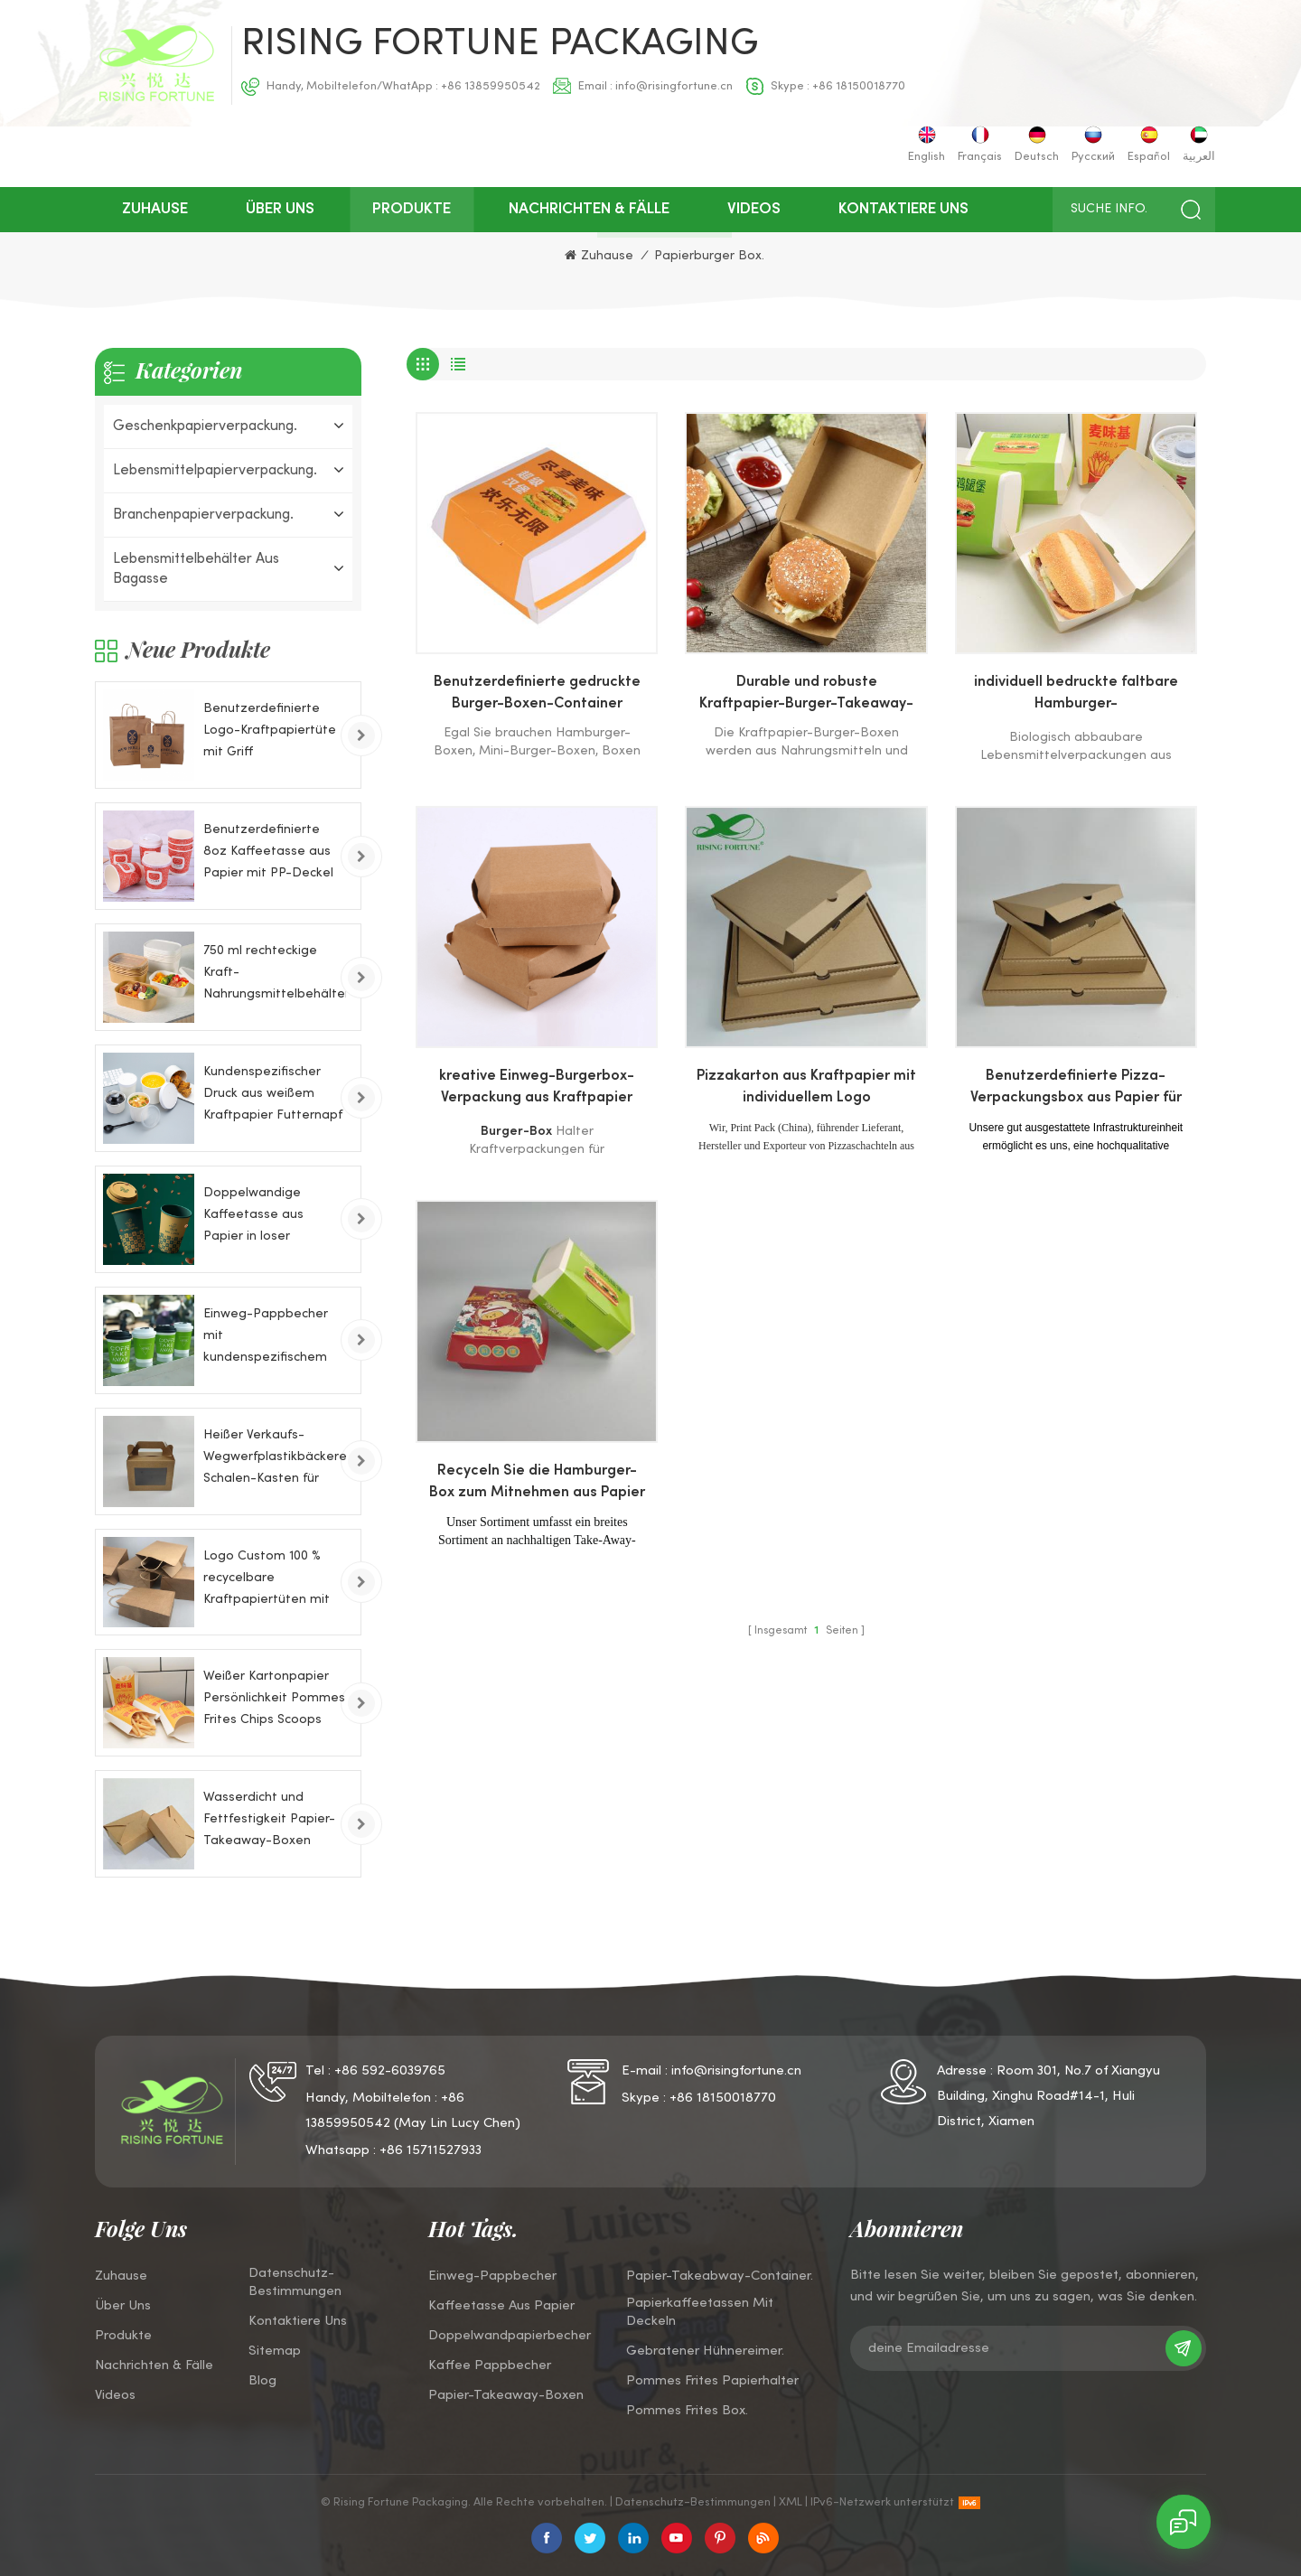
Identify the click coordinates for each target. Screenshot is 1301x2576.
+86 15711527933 (430, 2150)
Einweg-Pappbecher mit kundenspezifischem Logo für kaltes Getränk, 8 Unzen (265, 1338)
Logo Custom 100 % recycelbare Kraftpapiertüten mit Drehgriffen (266, 1580)
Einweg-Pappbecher (492, 2276)
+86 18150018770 (858, 86)
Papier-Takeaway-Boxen (506, 2395)
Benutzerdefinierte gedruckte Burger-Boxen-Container (537, 693)
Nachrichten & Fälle (589, 209)
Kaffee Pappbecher (489, 2365)
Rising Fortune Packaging (499, 45)
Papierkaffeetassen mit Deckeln (699, 2312)
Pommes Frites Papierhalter (712, 2381)
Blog (262, 2381)
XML (790, 2502)
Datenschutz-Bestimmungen (295, 2282)
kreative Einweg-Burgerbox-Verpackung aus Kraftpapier (536, 1087)
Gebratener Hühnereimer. (705, 2351)
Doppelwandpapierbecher (509, 2335)
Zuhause (155, 209)
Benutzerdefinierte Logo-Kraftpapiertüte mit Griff (269, 730)
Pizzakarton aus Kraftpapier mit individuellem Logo (806, 1087)
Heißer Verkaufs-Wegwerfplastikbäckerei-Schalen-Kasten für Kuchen (274, 1459)
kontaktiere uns (903, 209)
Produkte (411, 209)
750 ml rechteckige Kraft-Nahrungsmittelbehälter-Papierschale (274, 975)
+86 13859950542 (490, 86)
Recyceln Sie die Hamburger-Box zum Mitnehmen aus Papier (537, 1482)
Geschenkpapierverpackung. (205, 426)
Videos (754, 209)
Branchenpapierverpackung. (203, 515)
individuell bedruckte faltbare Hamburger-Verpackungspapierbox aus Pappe (1076, 696)
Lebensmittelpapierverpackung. (215, 471)
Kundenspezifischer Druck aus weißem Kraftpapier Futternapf (272, 1093)
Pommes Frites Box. (687, 2410)
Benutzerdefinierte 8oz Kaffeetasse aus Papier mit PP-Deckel (268, 851)
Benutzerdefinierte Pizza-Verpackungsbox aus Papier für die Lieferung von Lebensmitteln (1075, 1090)
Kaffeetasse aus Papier (501, 2306)
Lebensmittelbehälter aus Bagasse (196, 569)
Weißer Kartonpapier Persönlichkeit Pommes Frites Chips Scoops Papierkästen (274, 1701)
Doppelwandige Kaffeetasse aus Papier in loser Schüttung (253, 1217)
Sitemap (274, 2351)
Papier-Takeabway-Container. (719, 2276)
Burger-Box (516, 1132)
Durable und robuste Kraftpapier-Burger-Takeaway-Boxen (806, 696)
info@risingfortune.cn (674, 86)
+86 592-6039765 (389, 2071)
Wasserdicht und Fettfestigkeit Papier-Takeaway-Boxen (269, 1819)
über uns (280, 209)
